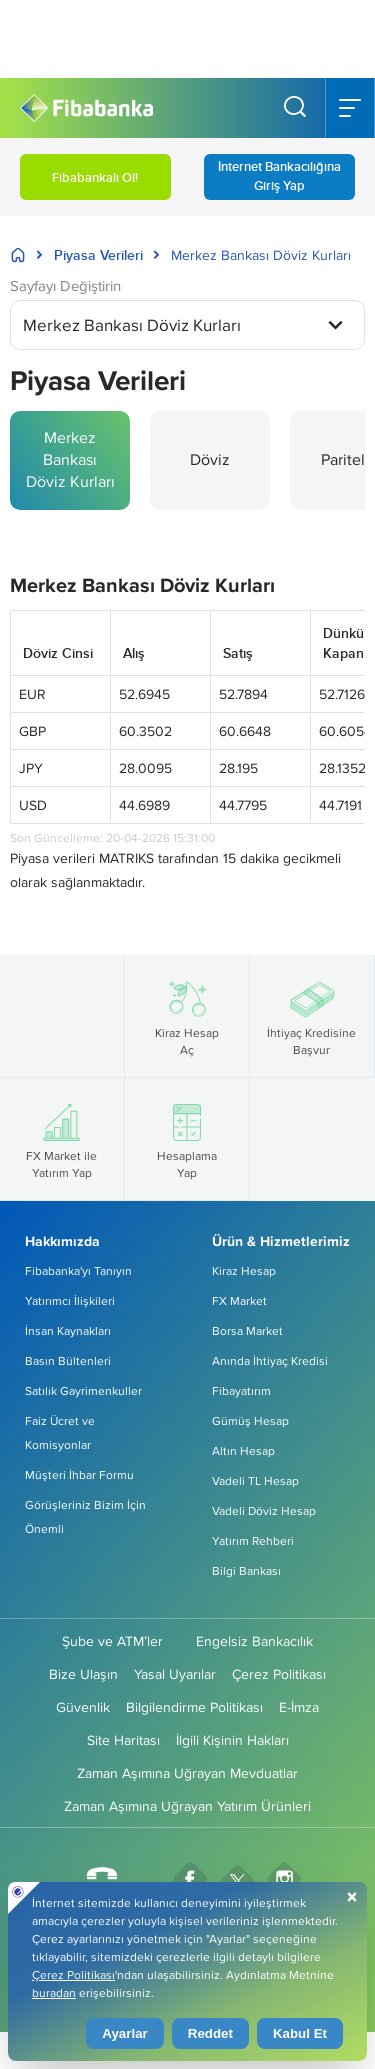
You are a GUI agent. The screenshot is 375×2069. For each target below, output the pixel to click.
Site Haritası (123, 1740)
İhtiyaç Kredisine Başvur (311, 1016)
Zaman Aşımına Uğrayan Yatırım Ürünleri (187, 1806)
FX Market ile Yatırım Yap (61, 1139)
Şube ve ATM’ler (112, 1641)
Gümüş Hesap (250, 1420)
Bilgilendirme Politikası (194, 1707)
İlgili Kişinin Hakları (232, 1740)
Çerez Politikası (279, 1674)
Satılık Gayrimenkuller (83, 1390)
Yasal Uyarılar (175, 1674)
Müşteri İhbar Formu (79, 1474)
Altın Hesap (243, 1450)
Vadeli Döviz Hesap (264, 1510)
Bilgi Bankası (246, 1570)
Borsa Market (247, 1330)
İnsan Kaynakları (68, 1330)
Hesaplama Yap (187, 1139)
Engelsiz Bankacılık (254, 1641)
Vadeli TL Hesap (255, 1480)
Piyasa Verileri (98, 255)
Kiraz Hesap (244, 1270)
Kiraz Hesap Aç (187, 1016)
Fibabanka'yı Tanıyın (78, 1270)
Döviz (210, 459)
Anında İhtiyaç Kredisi (270, 1360)
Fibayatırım (241, 1390)
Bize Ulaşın (83, 1674)
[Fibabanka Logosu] (86, 108)
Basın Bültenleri (68, 1360)
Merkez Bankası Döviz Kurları (70, 459)
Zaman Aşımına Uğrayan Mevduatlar (187, 1773)
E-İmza (299, 1707)
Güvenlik (83, 1707)
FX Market (239, 1300)
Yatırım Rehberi (253, 1540)
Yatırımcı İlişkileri (70, 1300)
